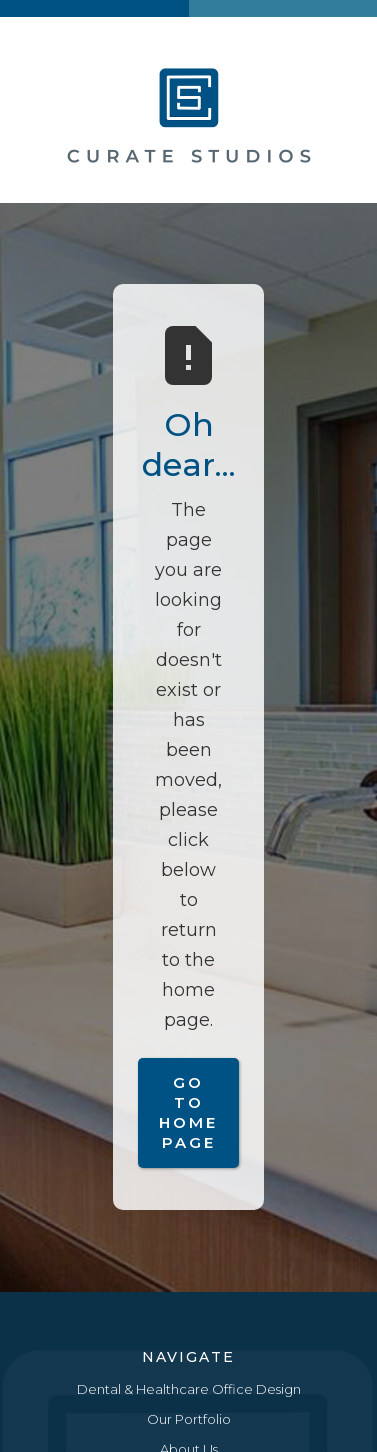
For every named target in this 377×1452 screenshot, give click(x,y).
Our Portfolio (189, 1419)
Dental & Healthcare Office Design (189, 1389)
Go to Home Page (188, 1112)
